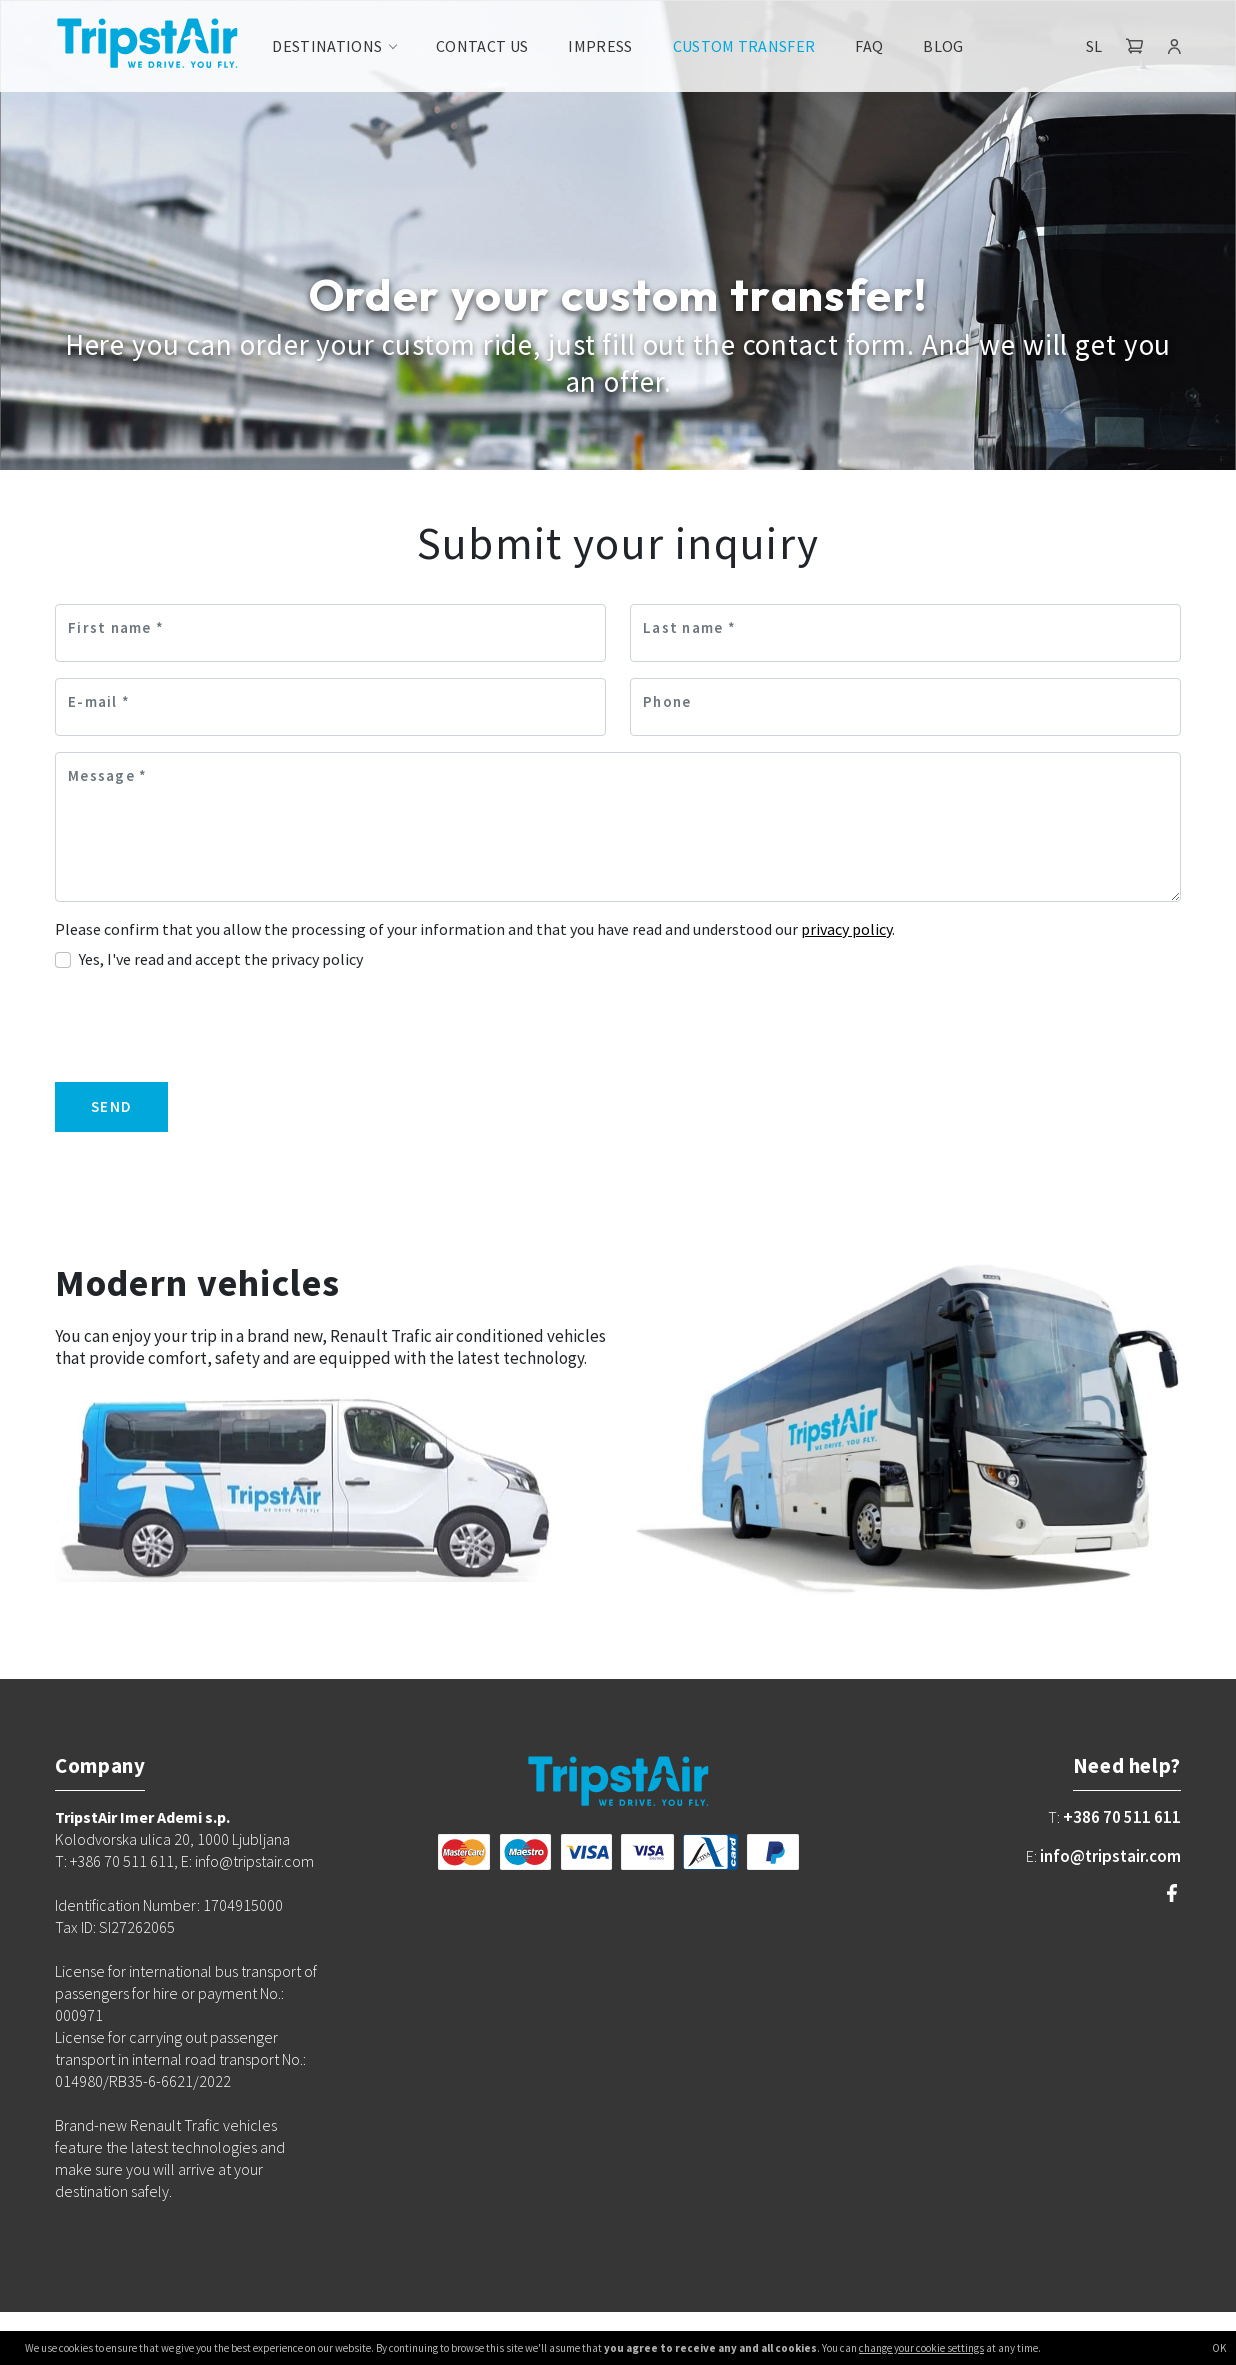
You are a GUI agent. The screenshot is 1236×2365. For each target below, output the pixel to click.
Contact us (482, 46)
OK (1219, 2348)
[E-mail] (330, 707)
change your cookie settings (921, 2348)
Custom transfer (744, 46)
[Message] (618, 827)
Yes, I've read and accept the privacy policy (221, 959)
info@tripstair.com (1110, 1856)
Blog (943, 46)
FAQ (869, 46)
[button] (1135, 46)
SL (1094, 46)
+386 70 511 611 (1122, 1817)
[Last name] (905, 633)
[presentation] (207, 1027)
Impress (600, 46)
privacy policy (846, 929)
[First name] (330, 633)
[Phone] (905, 707)
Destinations (327, 46)
